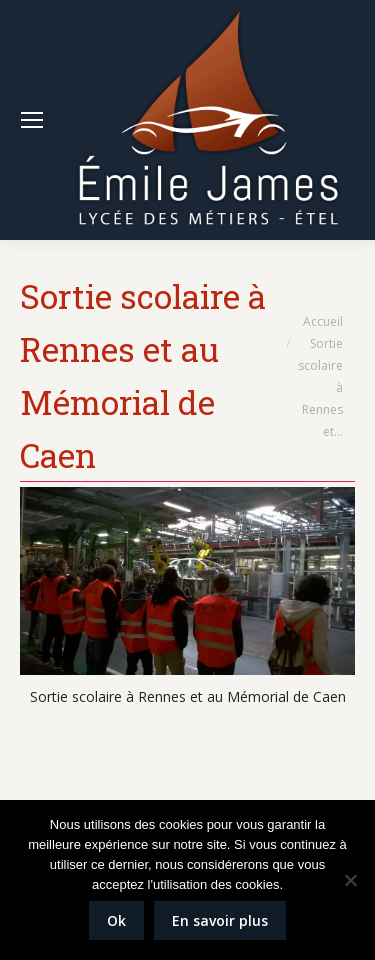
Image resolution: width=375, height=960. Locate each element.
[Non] (350, 880)
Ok (116, 920)
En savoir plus (220, 920)
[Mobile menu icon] (32, 120)
